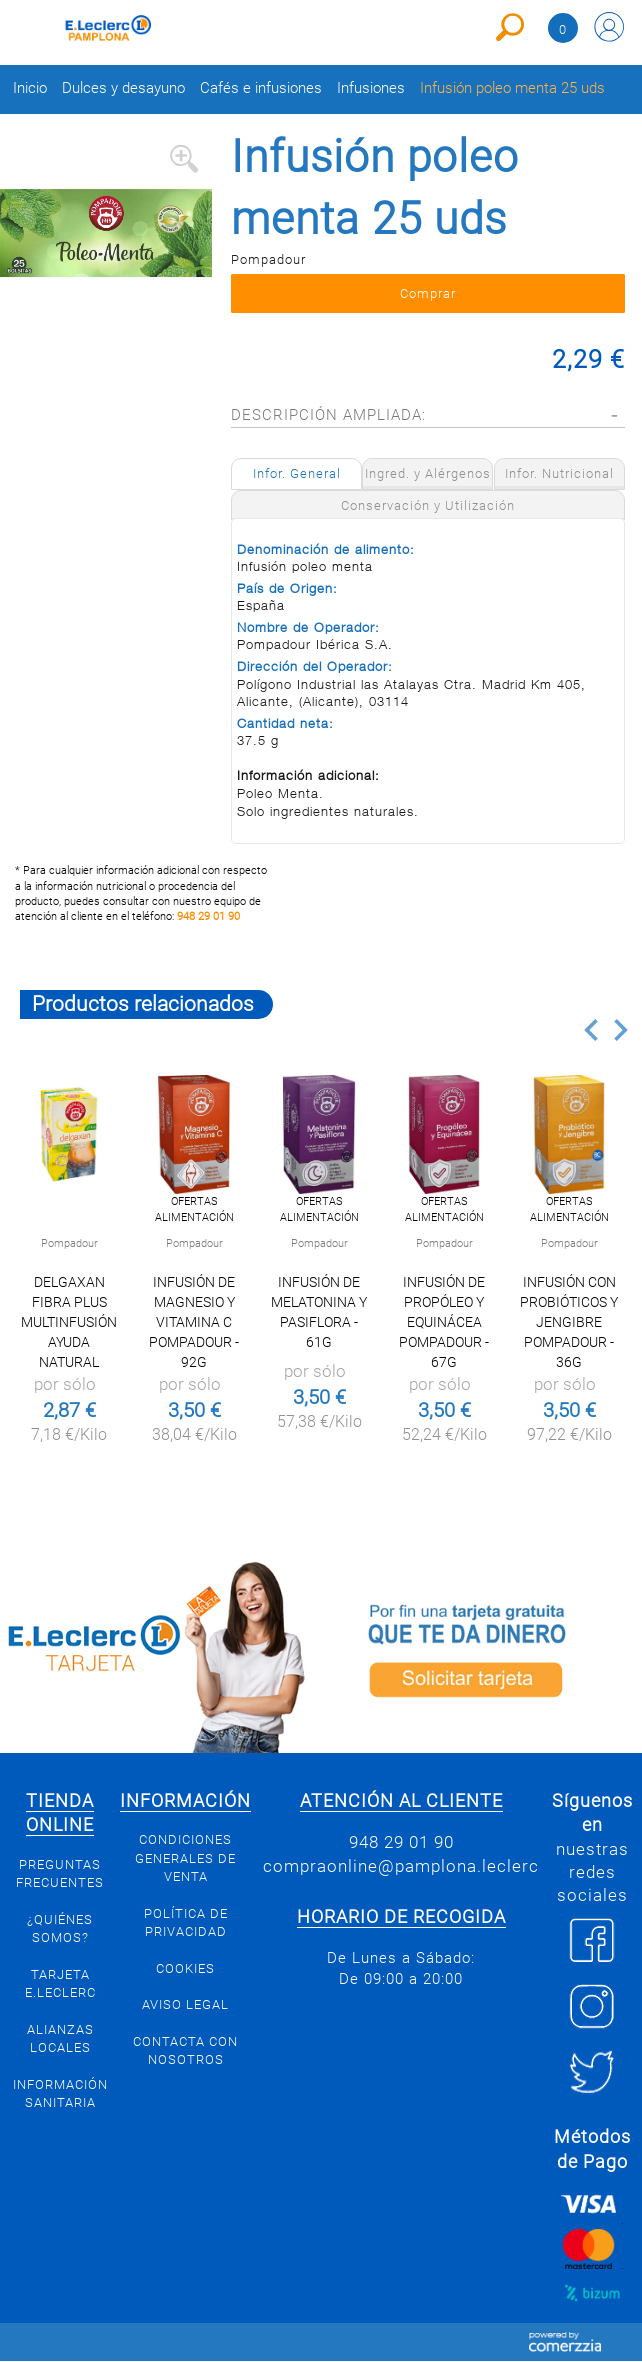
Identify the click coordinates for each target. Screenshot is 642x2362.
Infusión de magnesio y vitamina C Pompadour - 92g (194, 1322)
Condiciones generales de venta (185, 1858)
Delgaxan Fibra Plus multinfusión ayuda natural (69, 1322)
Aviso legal (185, 2004)
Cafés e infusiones (261, 88)
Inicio (30, 88)
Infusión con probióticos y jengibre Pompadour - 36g (569, 1322)
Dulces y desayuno (123, 88)
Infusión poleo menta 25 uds (512, 88)
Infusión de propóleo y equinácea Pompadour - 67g (444, 1322)
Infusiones (371, 88)
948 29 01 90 (208, 916)
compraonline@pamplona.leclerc (401, 1866)
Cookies (185, 1968)
